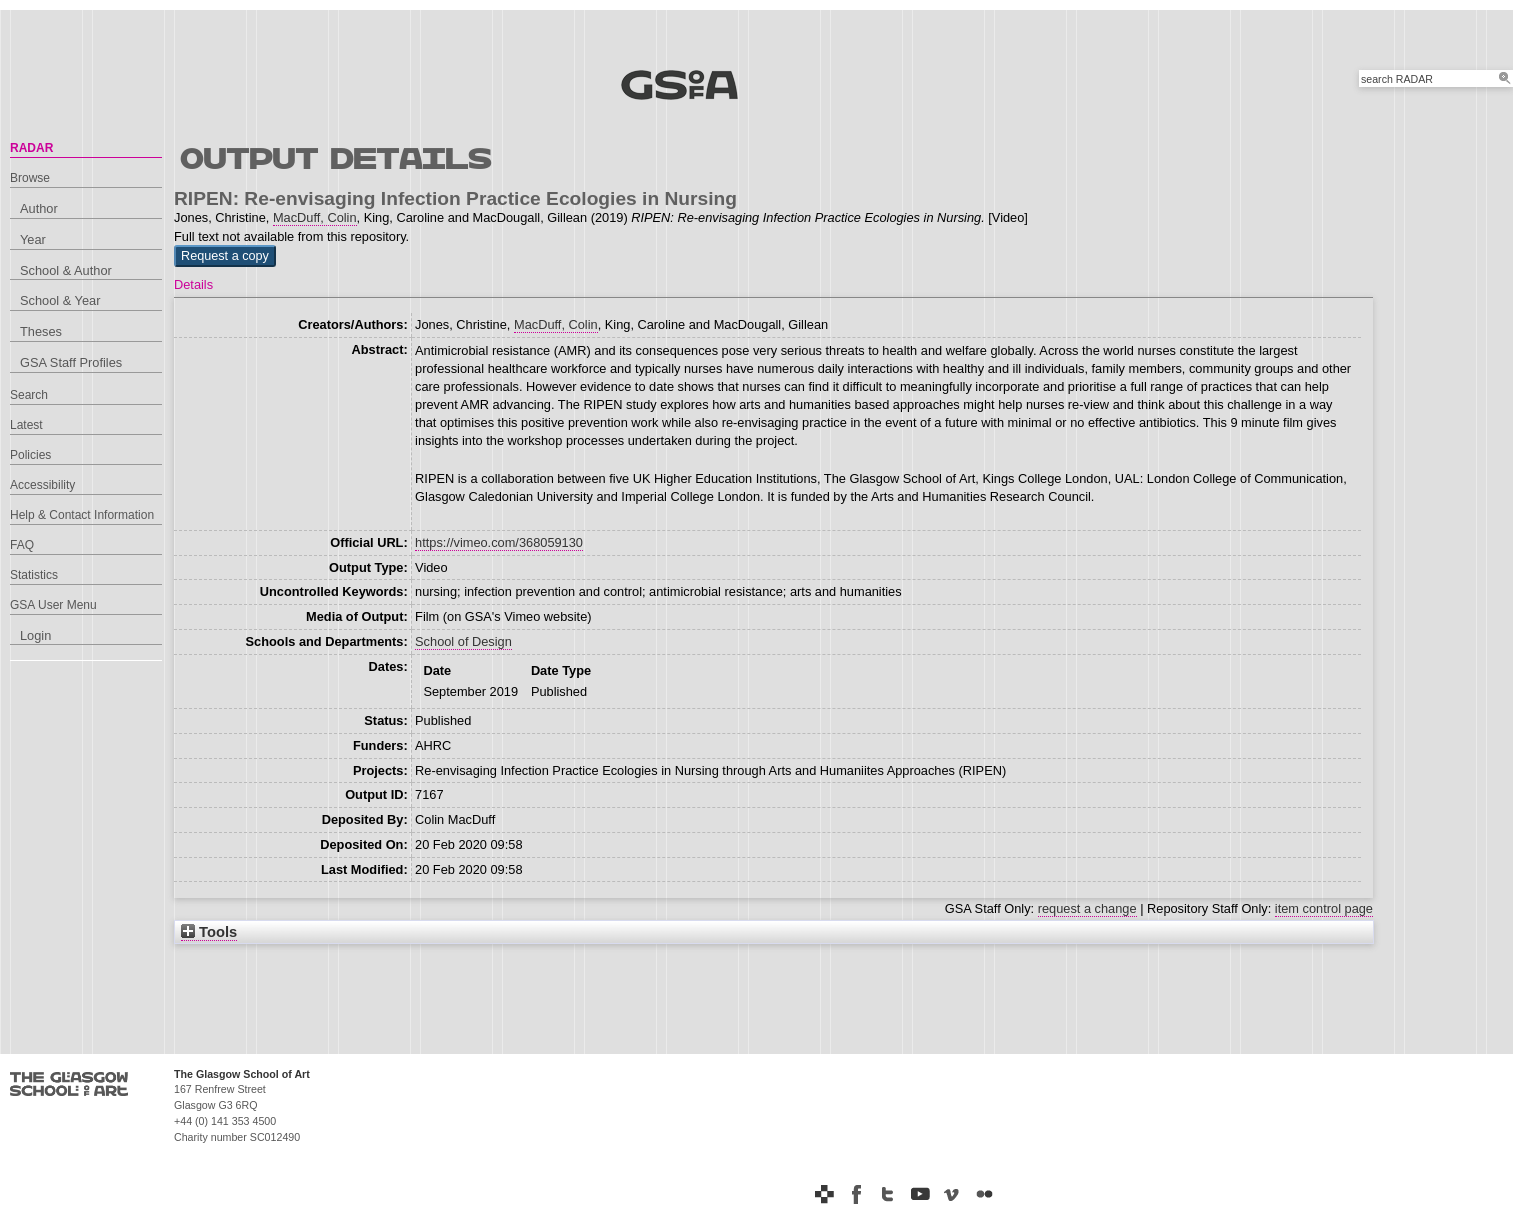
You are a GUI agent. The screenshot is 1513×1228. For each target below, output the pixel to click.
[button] (225, 256)
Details (193, 284)
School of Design (463, 641)
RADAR (31, 148)
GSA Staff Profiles (71, 362)
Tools (209, 932)
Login (35, 635)
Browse (30, 178)
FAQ (22, 545)
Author (39, 208)
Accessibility (42, 485)
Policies (30, 455)
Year (33, 239)
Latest (26, 425)
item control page (1324, 908)
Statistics (34, 575)
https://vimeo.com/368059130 (499, 542)
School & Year (60, 300)
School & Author (66, 270)
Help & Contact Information (82, 515)
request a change (1087, 908)
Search (29, 395)
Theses (41, 331)
